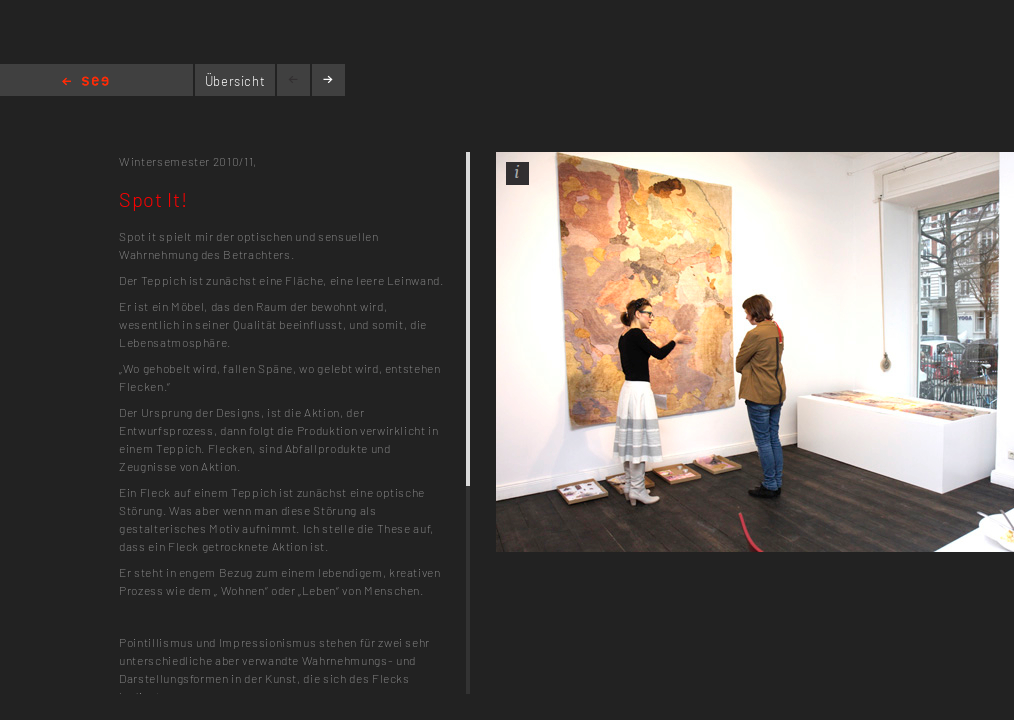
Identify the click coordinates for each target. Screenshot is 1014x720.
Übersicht (235, 81)
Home (85, 82)
